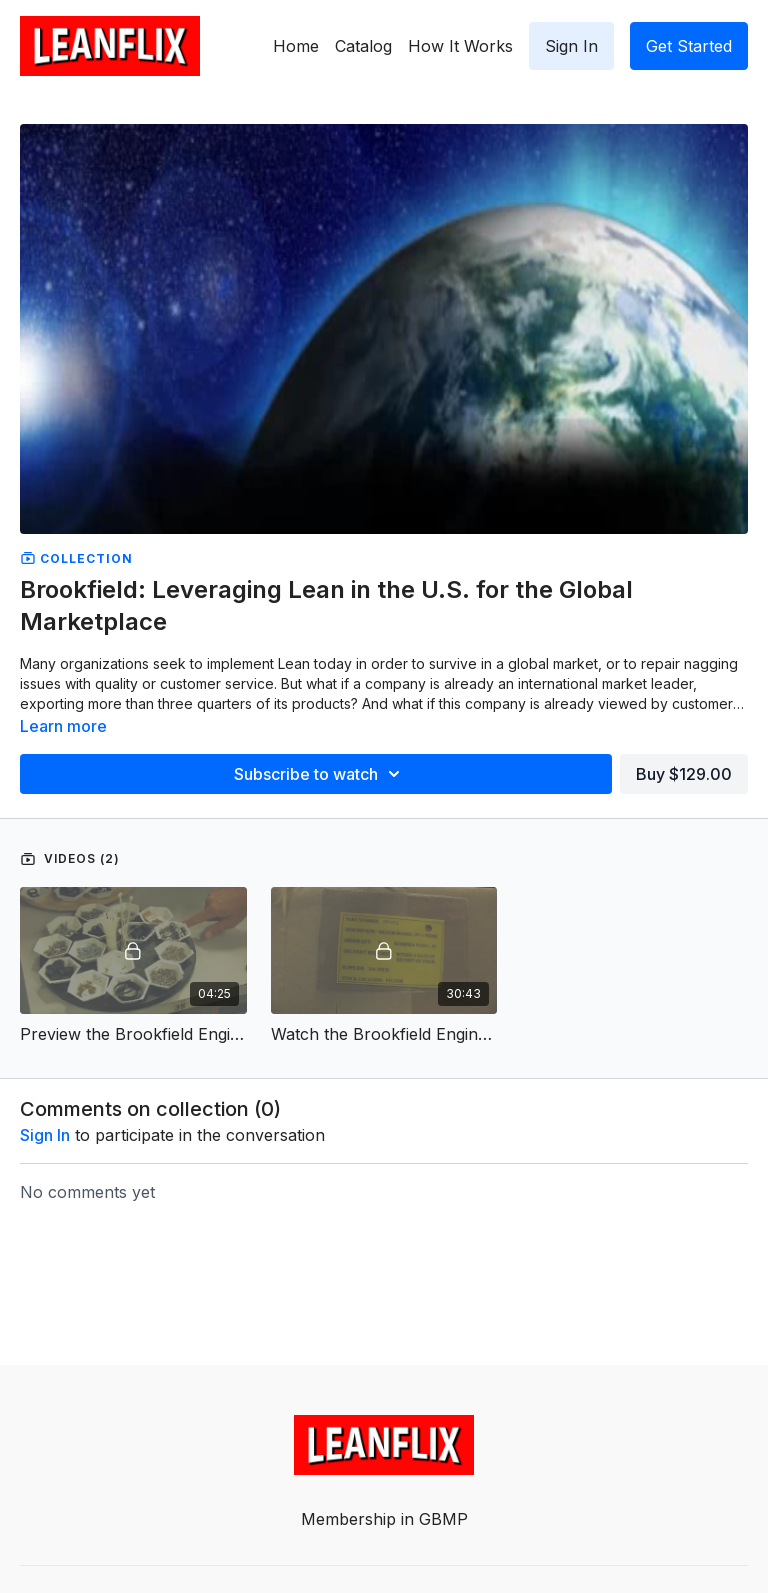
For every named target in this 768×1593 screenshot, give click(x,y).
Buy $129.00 (684, 774)
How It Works (460, 46)
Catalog (363, 46)
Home (296, 46)
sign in (45, 1135)
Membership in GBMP (384, 1519)
